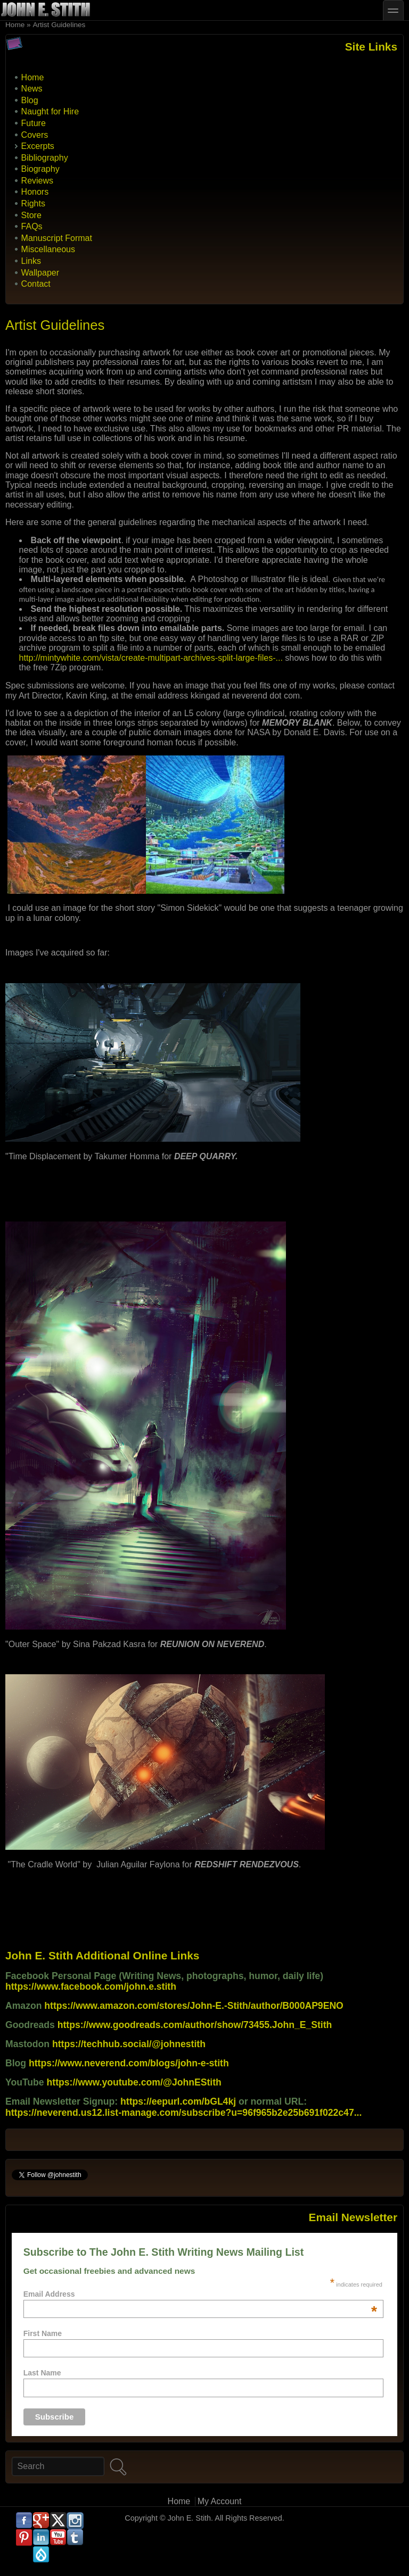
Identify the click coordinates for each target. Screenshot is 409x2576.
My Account (220, 2501)
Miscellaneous (48, 249)
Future (33, 123)
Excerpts (37, 146)
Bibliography (44, 157)
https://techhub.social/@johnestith (129, 2044)
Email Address (200, 2294)
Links (31, 260)
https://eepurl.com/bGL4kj (178, 2101)
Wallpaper (40, 272)
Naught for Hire (50, 111)
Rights (33, 203)
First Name (42, 2333)
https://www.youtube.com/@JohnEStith (134, 2082)
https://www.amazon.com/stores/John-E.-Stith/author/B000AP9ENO (193, 2005)
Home (14, 25)
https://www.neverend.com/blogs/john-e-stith (129, 2063)
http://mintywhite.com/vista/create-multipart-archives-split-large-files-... (151, 657)
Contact (36, 283)
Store (31, 215)
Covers (34, 134)
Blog (29, 100)
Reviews (37, 180)
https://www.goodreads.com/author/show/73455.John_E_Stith (195, 2025)
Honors (35, 191)
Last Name (42, 2373)
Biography (40, 168)
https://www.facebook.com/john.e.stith (90, 1986)
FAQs (32, 226)
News (32, 88)
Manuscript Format (56, 238)
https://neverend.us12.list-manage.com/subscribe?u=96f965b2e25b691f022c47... (183, 2112)
